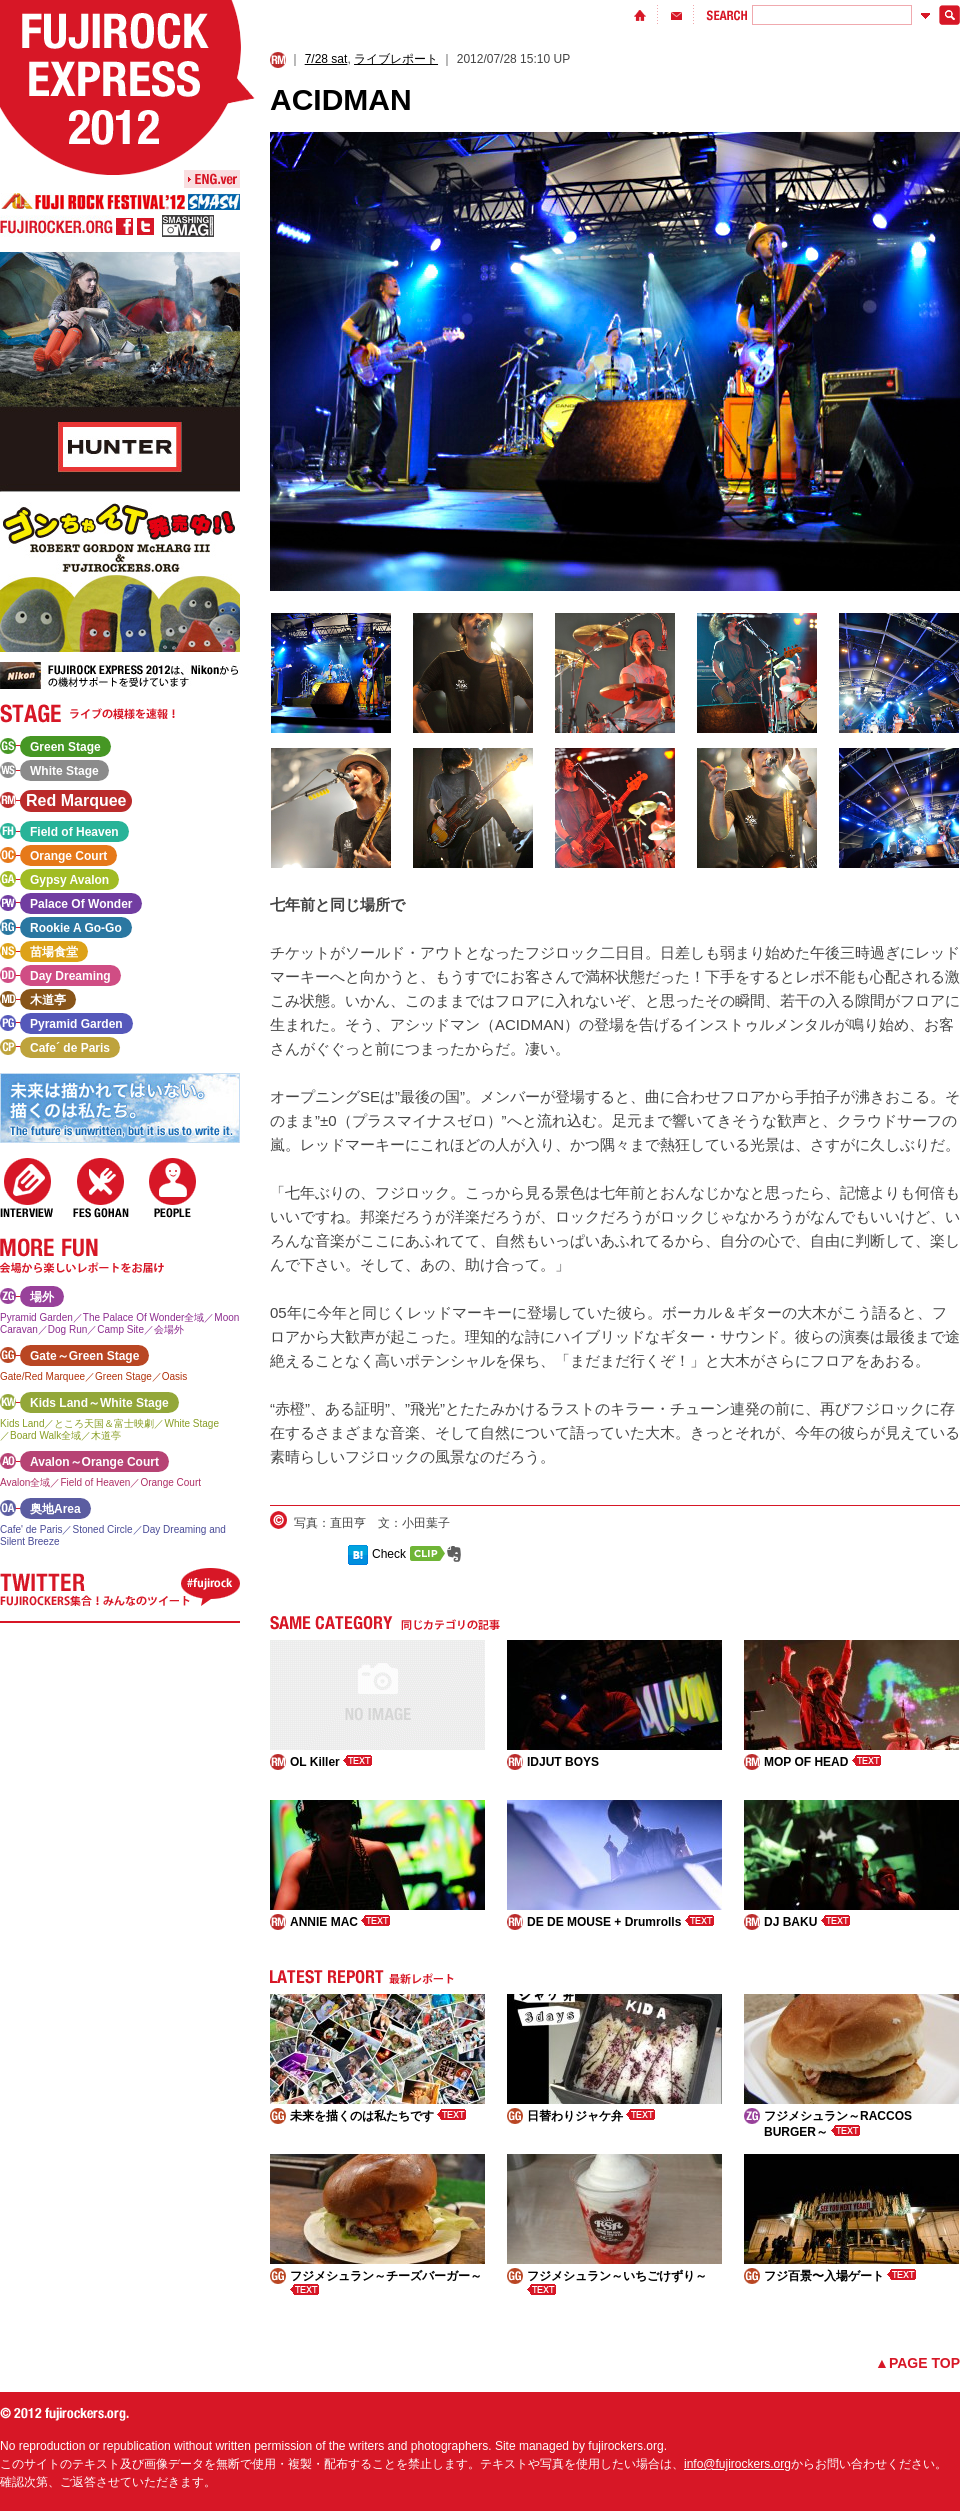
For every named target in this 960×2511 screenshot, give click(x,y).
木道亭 (48, 1000)
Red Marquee (76, 800)
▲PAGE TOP (917, 2363)
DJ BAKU (807, 1922)
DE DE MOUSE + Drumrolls (620, 1922)
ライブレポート (396, 59)
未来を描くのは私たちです (378, 2116)
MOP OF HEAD (822, 1762)
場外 (42, 1297)
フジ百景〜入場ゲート (840, 2276)
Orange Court (68, 856)
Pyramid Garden (76, 1024)
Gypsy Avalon (69, 880)
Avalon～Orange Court (94, 1462)
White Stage (64, 771)
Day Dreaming (70, 976)
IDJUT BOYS (563, 1762)
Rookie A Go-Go (76, 928)
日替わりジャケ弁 (591, 2116)
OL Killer (331, 1762)
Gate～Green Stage (84, 1356)
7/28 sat (326, 59)
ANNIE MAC (340, 1922)
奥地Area (55, 1509)
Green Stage (65, 747)
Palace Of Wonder (81, 904)
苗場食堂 (54, 952)
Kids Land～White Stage (99, 1403)
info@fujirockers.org (737, 2464)
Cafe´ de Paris (70, 1048)
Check (389, 1554)
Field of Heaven (74, 832)
